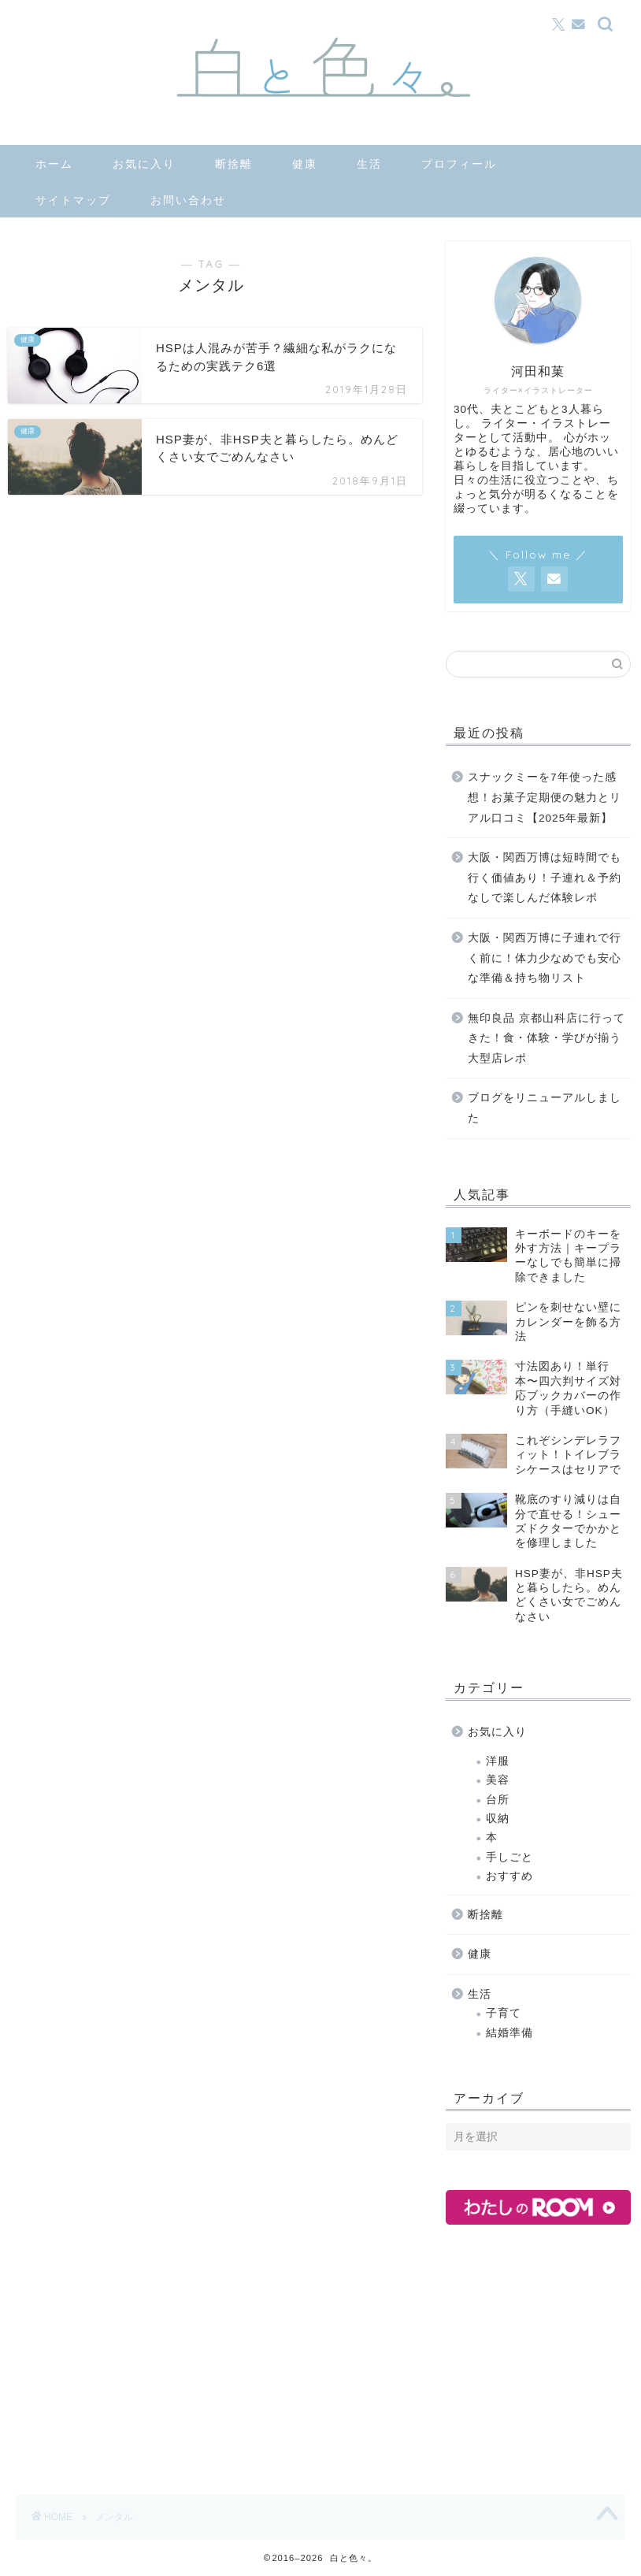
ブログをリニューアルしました (544, 1108)
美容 (497, 1780)
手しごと (509, 1857)
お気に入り (144, 164)
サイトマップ (73, 200)
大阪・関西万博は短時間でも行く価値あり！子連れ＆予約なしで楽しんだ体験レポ (544, 878)
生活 (369, 164)
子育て (503, 2013)
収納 (497, 1818)
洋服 (497, 1761)
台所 (497, 1800)
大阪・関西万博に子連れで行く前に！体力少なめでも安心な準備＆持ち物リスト (544, 958)
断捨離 (234, 164)
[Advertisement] (543, 2354)
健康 (304, 164)
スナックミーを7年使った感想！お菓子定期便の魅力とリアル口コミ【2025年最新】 (544, 797)
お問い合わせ (188, 200)
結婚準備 (509, 2033)
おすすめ (509, 1876)
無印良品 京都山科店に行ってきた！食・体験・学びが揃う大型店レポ (546, 1038)
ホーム (54, 164)
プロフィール (459, 164)
